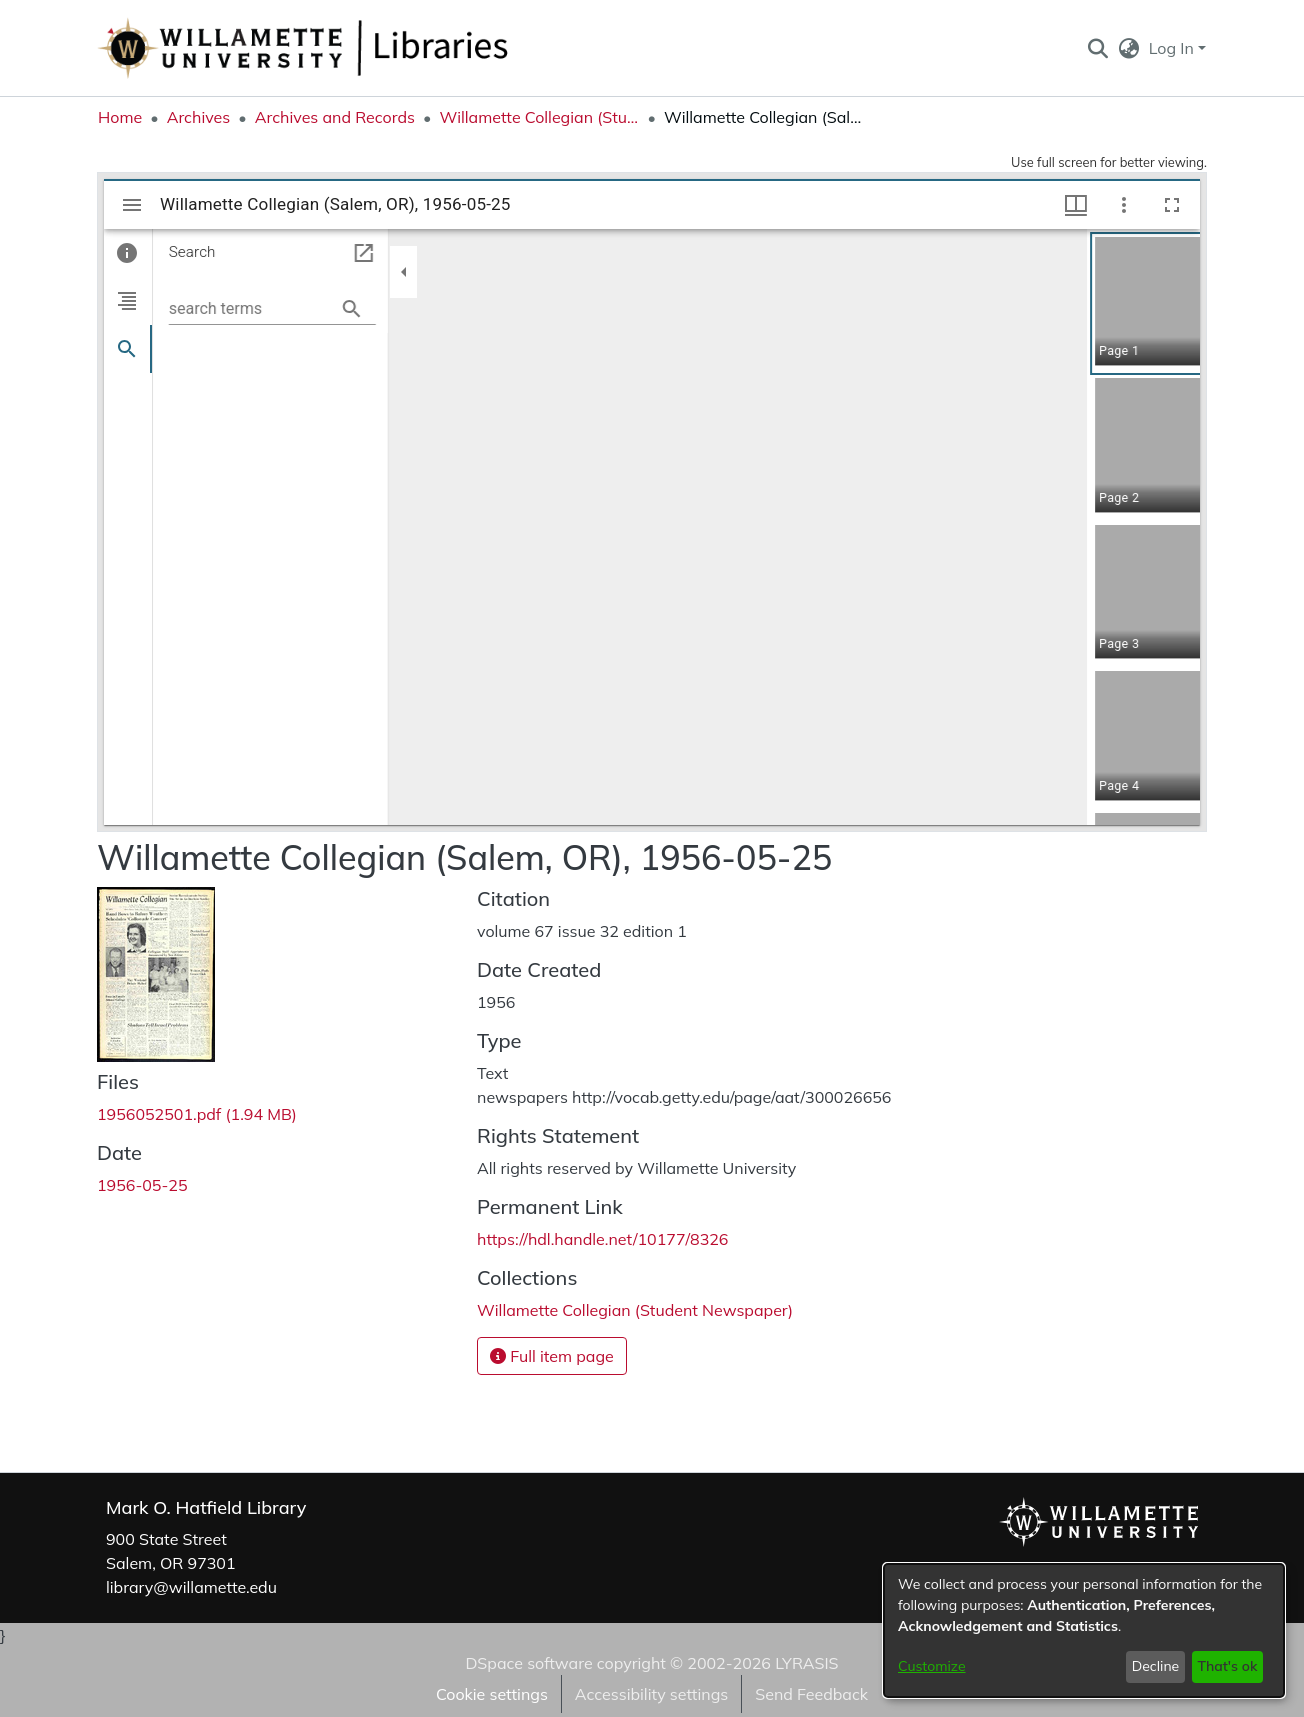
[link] (197, 1114)
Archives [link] (199, 117)
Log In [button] (1173, 48)
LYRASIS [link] (806, 1663)
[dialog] (1084, 1630)
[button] (1097, 48)
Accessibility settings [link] (651, 1694)
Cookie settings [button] (492, 1694)
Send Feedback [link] (811, 1694)
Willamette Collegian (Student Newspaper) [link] (539, 117)
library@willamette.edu (191, 1587)
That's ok (1227, 1666)
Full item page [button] (552, 1356)
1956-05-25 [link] (142, 1185)
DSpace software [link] (528, 1663)
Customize (932, 1666)
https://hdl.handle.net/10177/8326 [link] (602, 1239)
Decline (1156, 1666)
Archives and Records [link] (335, 117)
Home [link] (120, 117)
